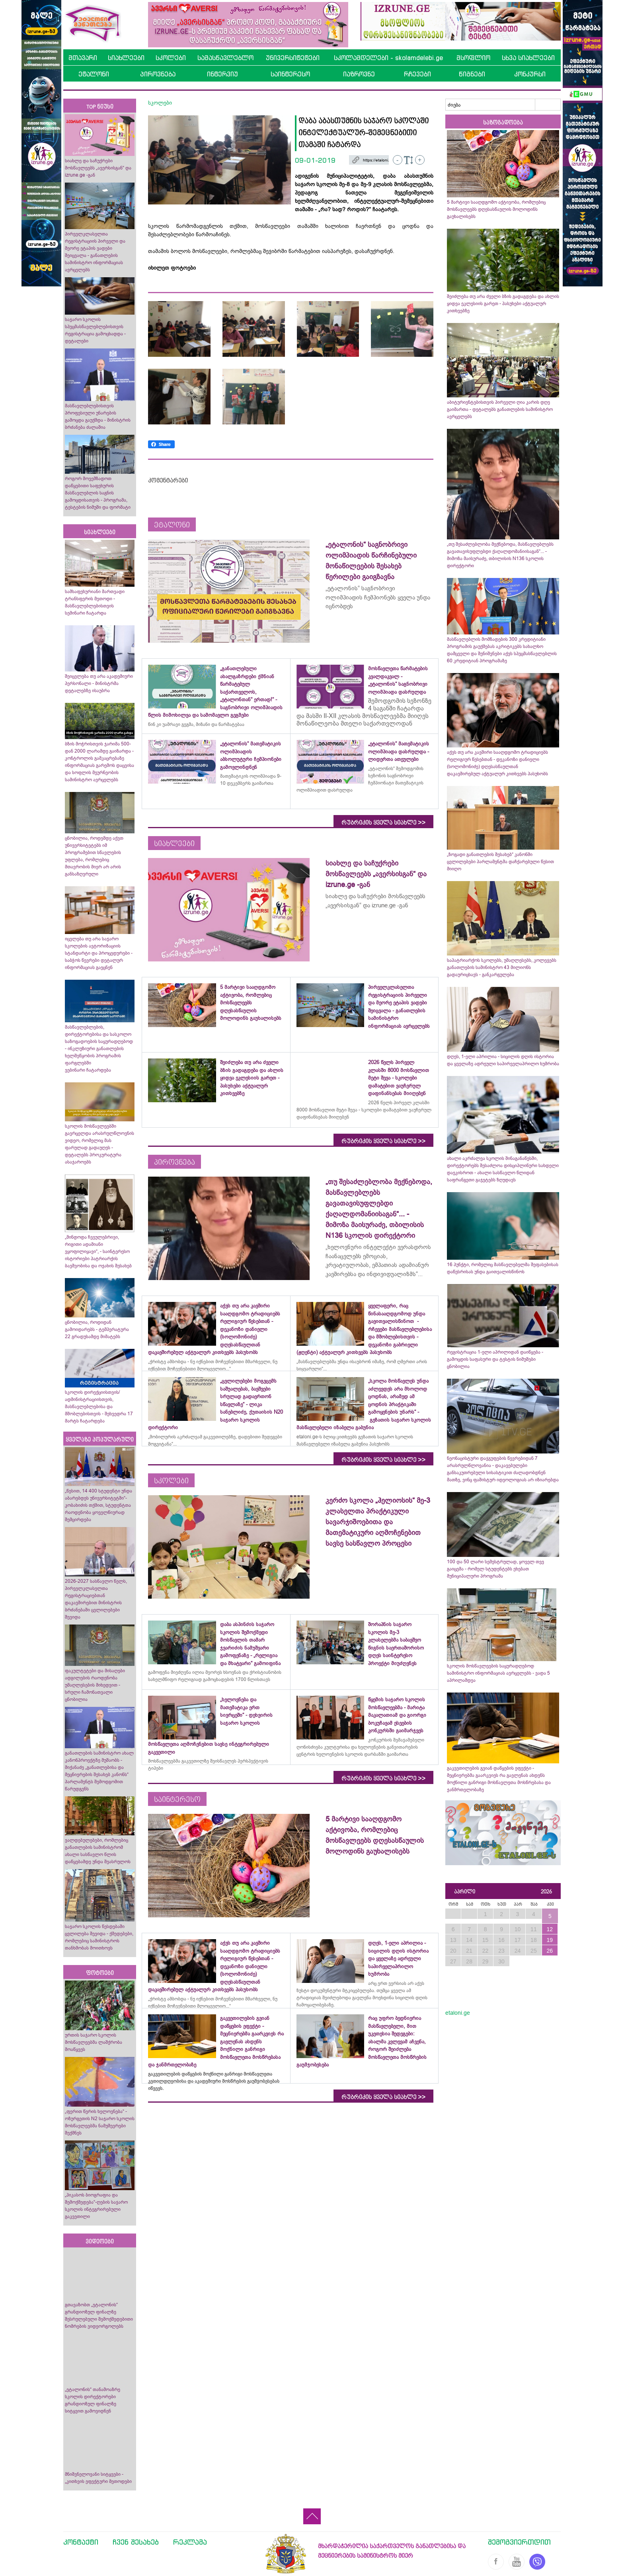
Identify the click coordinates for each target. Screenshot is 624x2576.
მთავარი (82, 58)
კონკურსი (530, 74)
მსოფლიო (473, 58)
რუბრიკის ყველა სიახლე (383, 822)
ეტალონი (93, 74)
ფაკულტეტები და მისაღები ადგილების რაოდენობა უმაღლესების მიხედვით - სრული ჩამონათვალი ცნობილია (95, 1685)
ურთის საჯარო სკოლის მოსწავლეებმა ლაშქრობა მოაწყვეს (93, 2042)
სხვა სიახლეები (528, 58)
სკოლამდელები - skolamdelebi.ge (388, 58)
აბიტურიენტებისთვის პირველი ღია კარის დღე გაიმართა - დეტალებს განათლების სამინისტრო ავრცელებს (500, 409)
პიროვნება (158, 74)
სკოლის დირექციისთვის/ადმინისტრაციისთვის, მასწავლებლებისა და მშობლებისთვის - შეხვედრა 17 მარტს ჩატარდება (99, 1406)
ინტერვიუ (222, 74)
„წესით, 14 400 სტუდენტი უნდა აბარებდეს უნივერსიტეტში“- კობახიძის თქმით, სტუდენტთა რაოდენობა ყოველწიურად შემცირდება (98, 1505)
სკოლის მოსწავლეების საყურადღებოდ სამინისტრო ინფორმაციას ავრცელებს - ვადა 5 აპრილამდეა (498, 1673)
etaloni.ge (457, 2013)
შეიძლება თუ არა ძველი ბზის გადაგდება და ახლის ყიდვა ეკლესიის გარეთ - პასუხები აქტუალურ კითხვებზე (503, 303)
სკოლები (171, 58)
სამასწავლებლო (225, 58)
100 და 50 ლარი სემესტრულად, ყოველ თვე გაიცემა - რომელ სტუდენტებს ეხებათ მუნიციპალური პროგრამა (495, 1569)
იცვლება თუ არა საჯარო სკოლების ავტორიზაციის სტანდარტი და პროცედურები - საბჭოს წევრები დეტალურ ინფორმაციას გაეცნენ (99, 953)
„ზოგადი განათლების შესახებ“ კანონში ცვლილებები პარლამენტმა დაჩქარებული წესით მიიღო (500, 862)
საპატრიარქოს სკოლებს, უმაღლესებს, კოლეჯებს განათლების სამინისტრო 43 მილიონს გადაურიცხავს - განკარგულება (501, 967)
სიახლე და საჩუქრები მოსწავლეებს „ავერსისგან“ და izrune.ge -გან (98, 168)
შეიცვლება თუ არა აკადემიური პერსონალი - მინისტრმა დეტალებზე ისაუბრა (99, 683)
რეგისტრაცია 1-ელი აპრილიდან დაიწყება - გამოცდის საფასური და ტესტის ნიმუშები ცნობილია (495, 1359)
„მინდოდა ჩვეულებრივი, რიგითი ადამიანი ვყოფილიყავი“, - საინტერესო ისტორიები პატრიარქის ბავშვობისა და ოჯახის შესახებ (98, 1251)
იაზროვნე (359, 74)
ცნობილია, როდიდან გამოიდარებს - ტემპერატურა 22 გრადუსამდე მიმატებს (97, 1329)
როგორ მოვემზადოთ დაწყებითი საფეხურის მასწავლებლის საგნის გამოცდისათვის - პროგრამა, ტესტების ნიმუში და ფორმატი (98, 493)
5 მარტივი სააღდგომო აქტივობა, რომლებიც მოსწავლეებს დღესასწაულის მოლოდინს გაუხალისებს (496, 209)
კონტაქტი (80, 2541)
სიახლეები (126, 58)
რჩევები (417, 74)
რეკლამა (190, 2541)
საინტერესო (290, 74)
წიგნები (472, 74)
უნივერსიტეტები (293, 58)
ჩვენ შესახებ (136, 2541)
